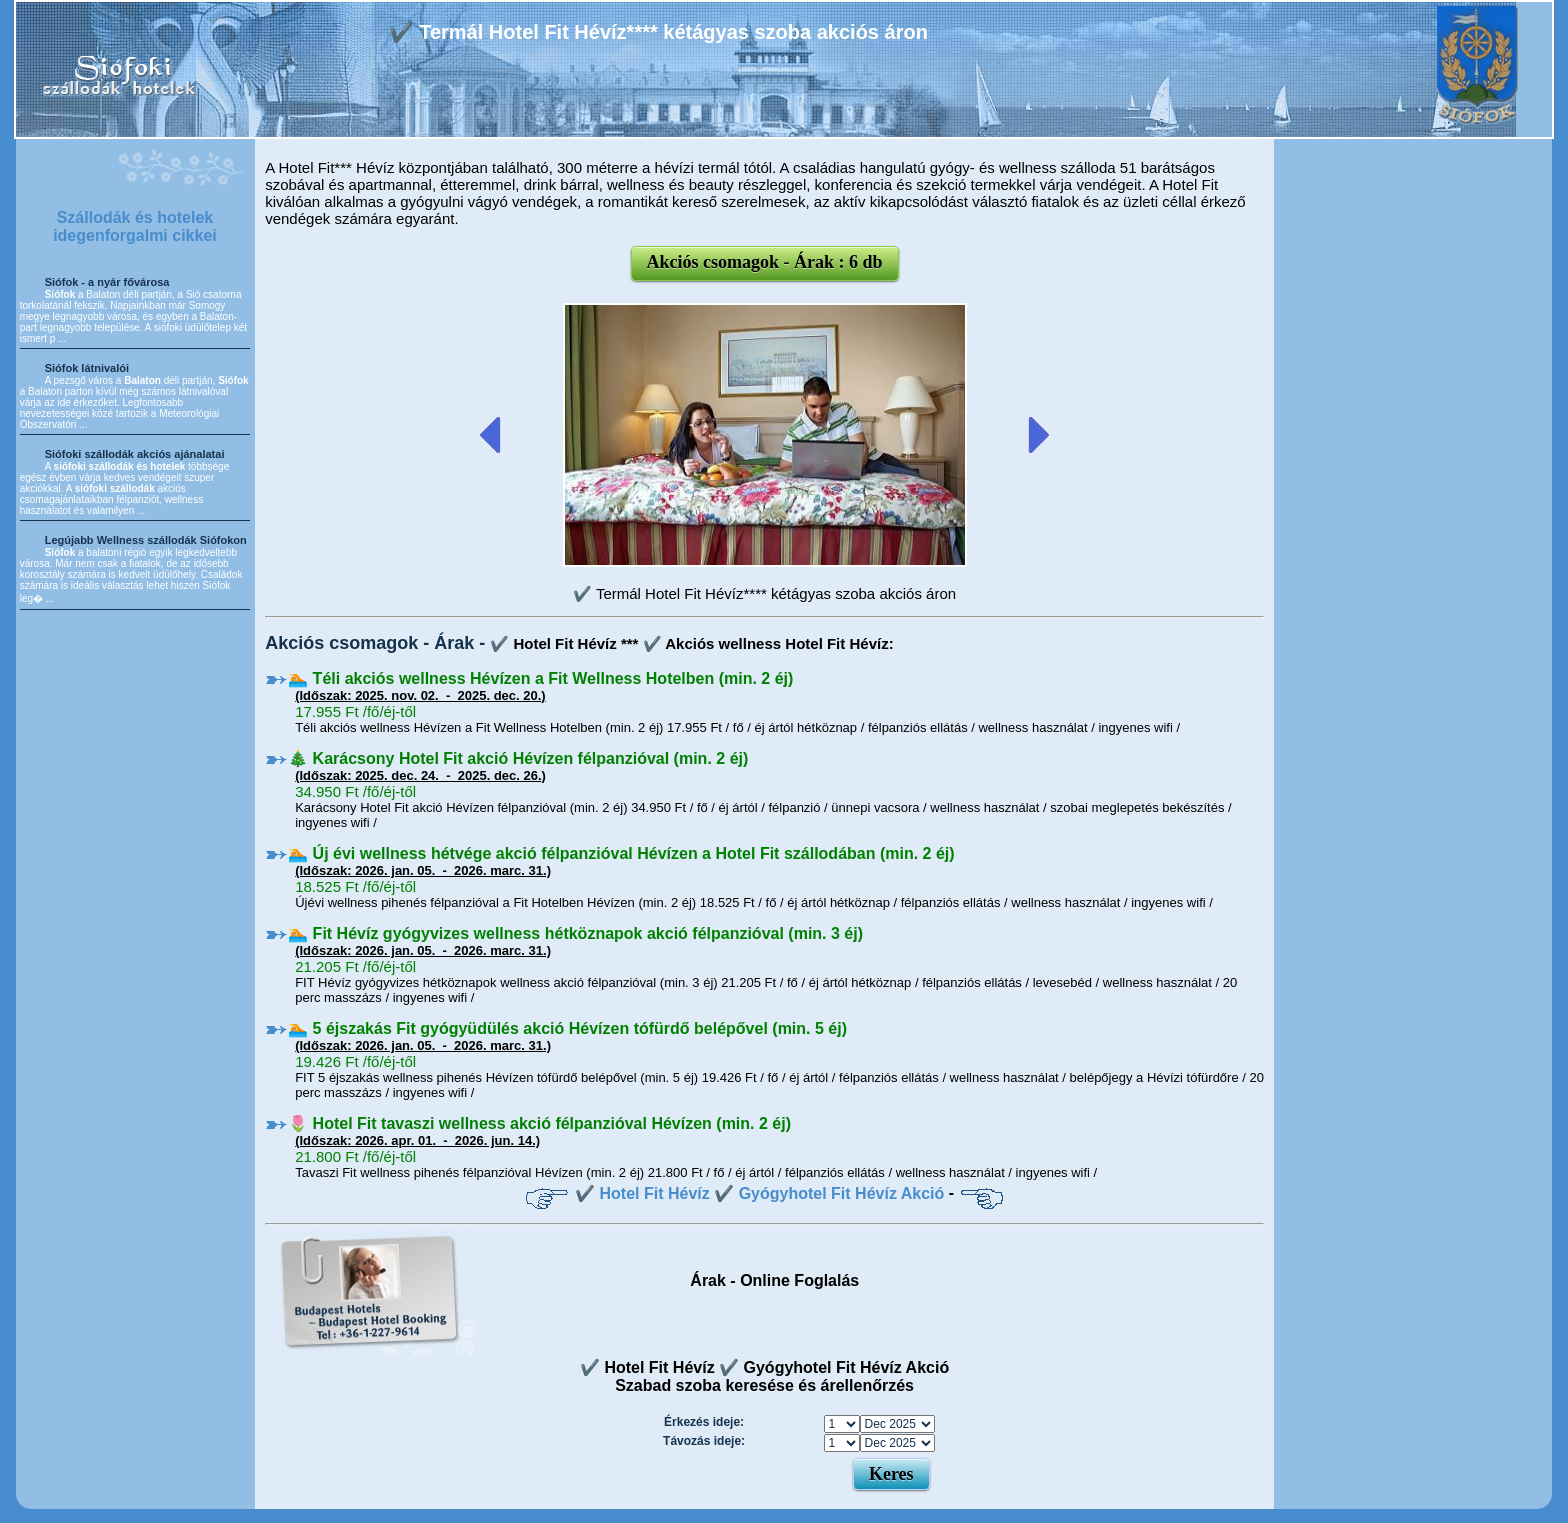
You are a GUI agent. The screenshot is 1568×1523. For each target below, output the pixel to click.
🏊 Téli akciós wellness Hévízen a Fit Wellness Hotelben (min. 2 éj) (540, 678)
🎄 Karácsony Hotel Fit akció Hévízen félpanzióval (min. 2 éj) (518, 758)
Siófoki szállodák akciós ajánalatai (135, 454)
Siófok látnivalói (87, 368)
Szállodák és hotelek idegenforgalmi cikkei (135, 226)
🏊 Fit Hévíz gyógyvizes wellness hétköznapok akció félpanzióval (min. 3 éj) (575, 933)
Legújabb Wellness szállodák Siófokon (146, 540)
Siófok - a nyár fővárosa (107, 282)
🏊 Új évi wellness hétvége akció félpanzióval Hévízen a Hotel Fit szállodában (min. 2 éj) (621, 853)
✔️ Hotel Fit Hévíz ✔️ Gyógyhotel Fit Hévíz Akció (759, 1193)
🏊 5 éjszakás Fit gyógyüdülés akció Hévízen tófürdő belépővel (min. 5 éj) (567, 1028)
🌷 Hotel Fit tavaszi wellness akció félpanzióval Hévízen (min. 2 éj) (539, 1123)
